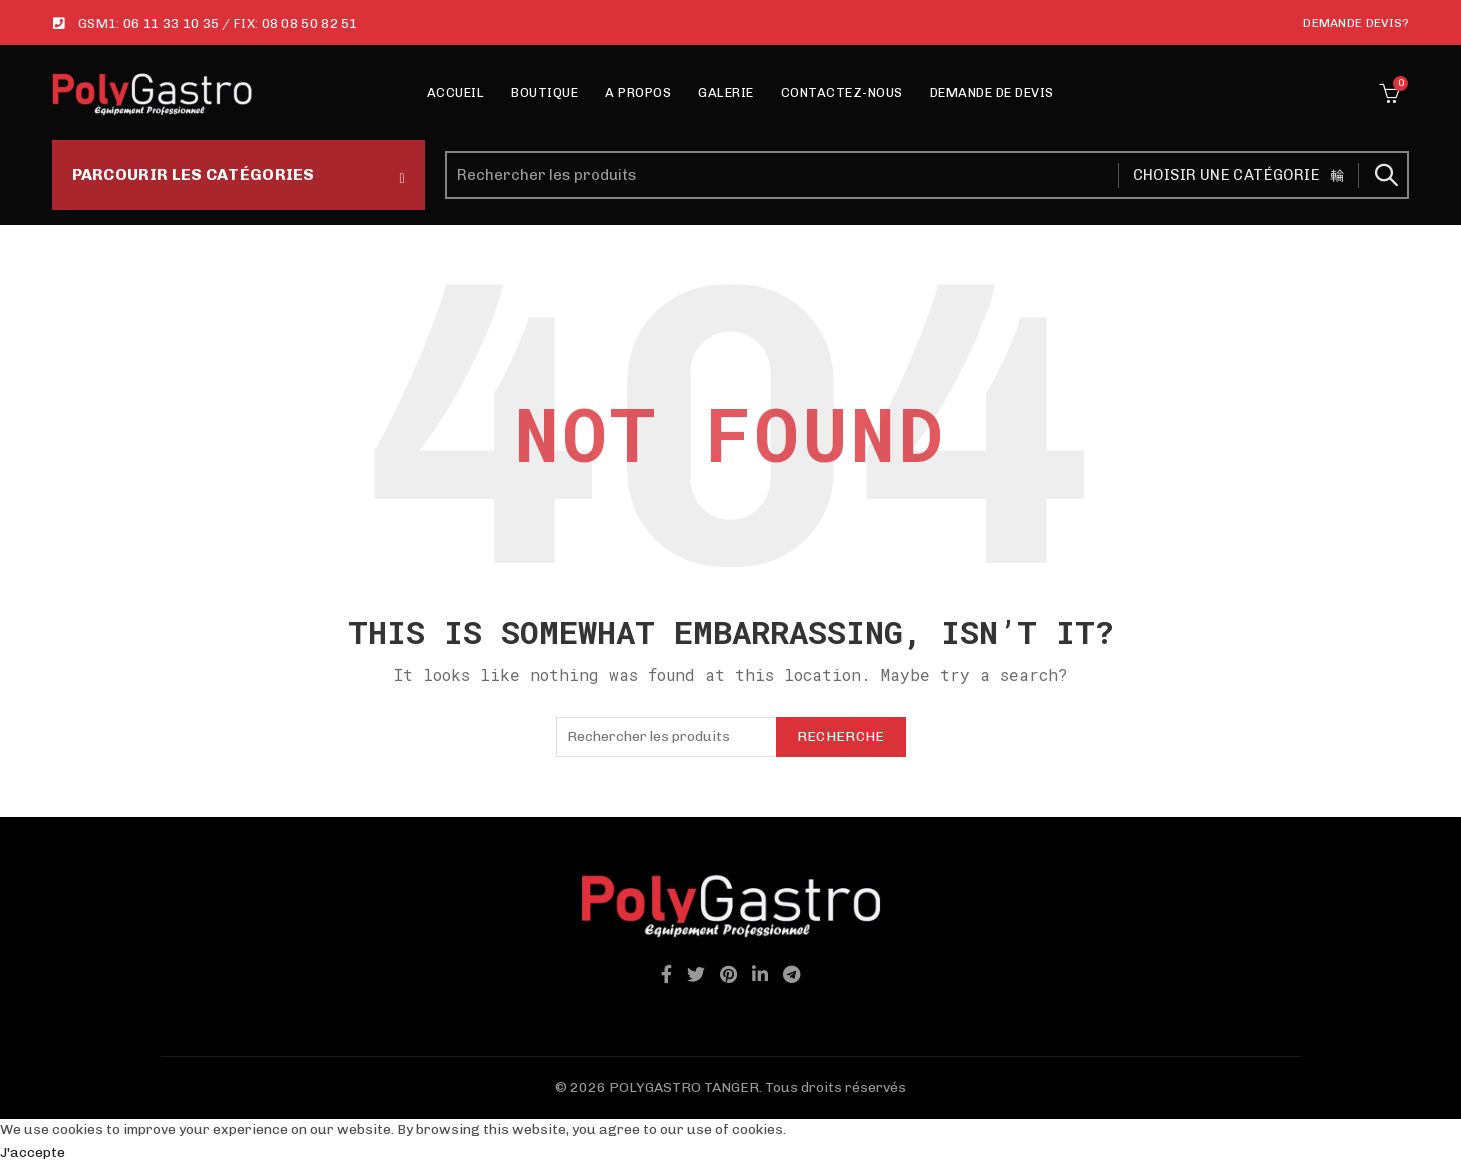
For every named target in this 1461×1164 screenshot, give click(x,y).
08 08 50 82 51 (310, 23)
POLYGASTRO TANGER (684, 1087)
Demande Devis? (1356, 23)
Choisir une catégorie (1226, 175)
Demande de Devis (992, 92)
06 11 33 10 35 (171, 23)
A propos (638, 92)
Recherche (1384, 175)
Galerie (726, 92)
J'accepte (32, 1152)
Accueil (456, 92)
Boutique (544, 92)
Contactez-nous (842, 92)
